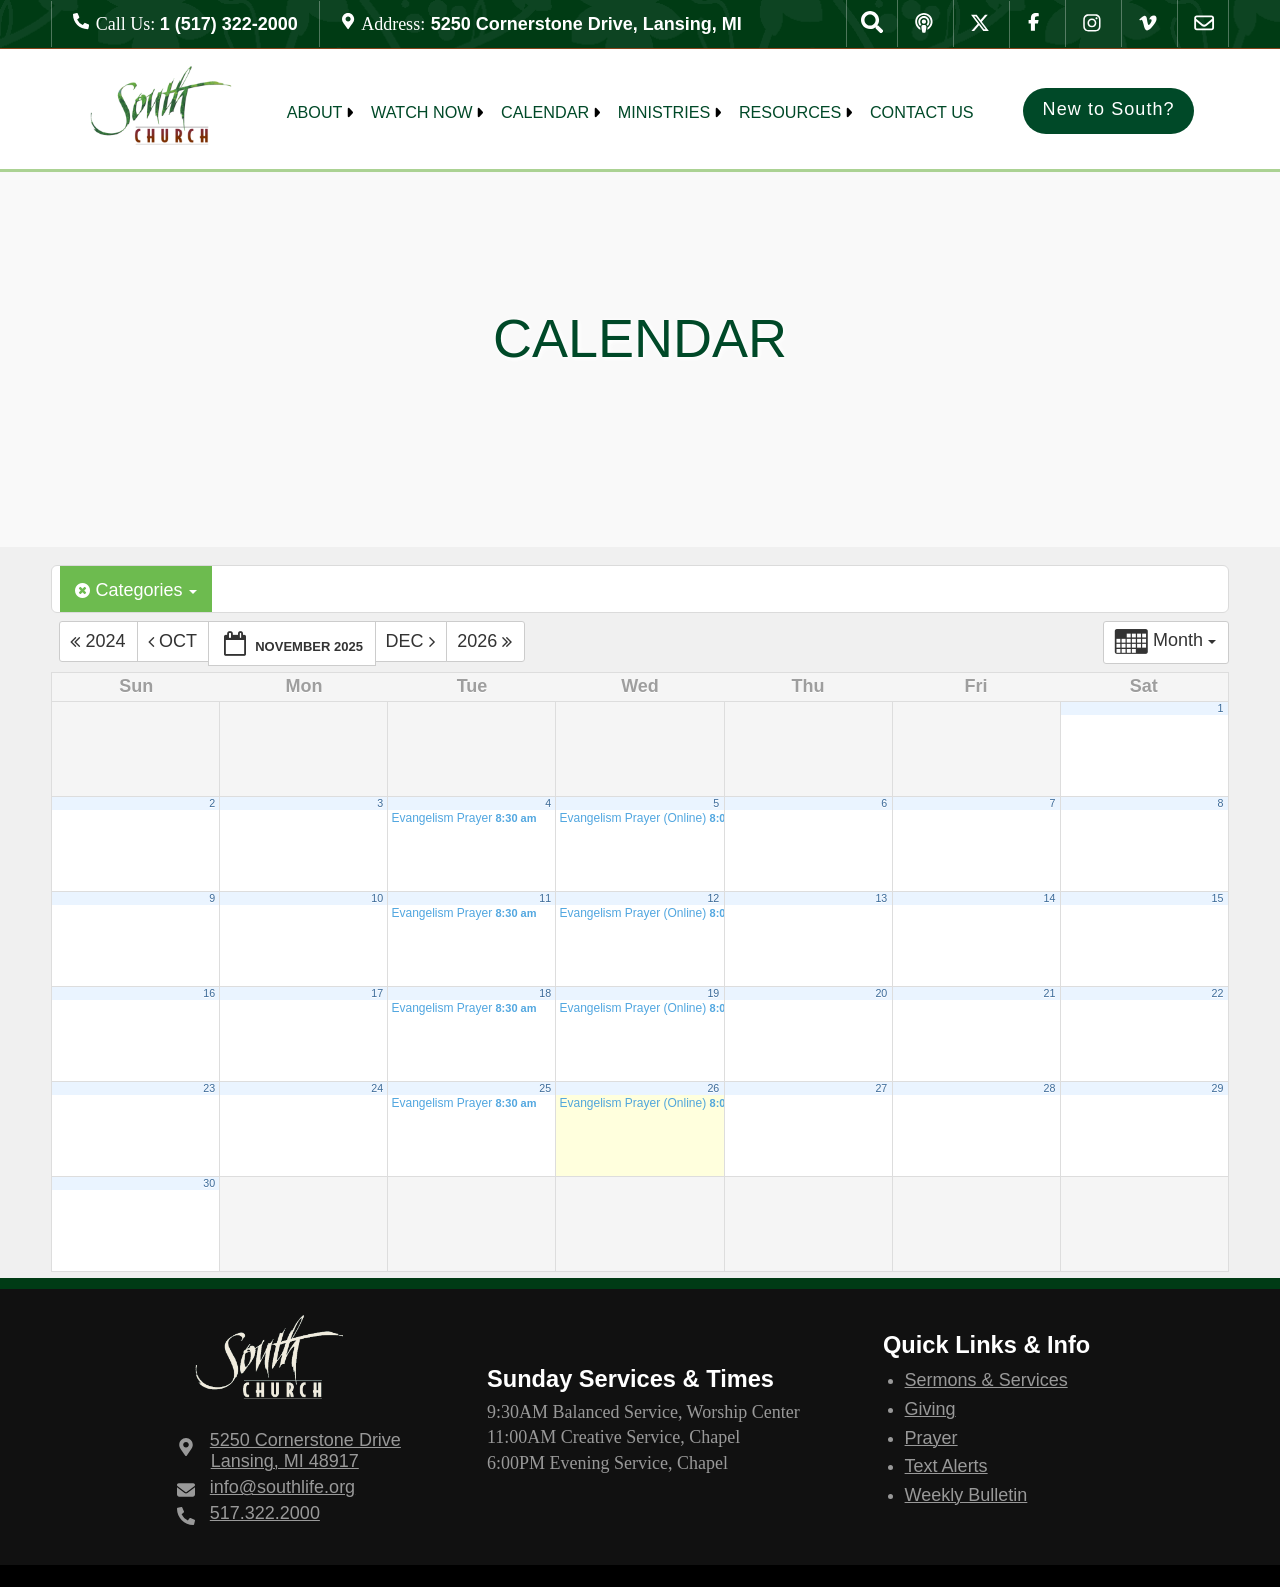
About (315, 112)
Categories (136, 591)
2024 (100, 642)
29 (1217, 1088)
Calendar (545, 112)
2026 (487, 642)
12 (713, 898)
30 (209, 1183)
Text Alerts (946, 1466)
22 (1217, 993)
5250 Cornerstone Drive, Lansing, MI (586, 24)
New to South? (1109, 109)
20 (881, 993)
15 (1217, 898)
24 (377, 1088)
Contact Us (922, 112)
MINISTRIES (664, 112)
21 (1049, 993)
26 (713, 1088)
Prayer (931, 1438)
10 (377, 898)
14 (1049, 898)
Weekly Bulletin (966, 1495)
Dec (413, 642)
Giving (930, 1409)
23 (209, 1088)
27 (881, 1088)
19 (713, 993)
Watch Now (422, 112)
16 (209, 993)
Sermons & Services (986, 1380)
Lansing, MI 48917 (305, 1450)
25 (545, 1088)
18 (545, 993)
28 (1049, 1088)
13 (881, 898)
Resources (790, 112)
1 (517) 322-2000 (229, 24)
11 (545, 898)
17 (377, 993)
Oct (175, 642)
